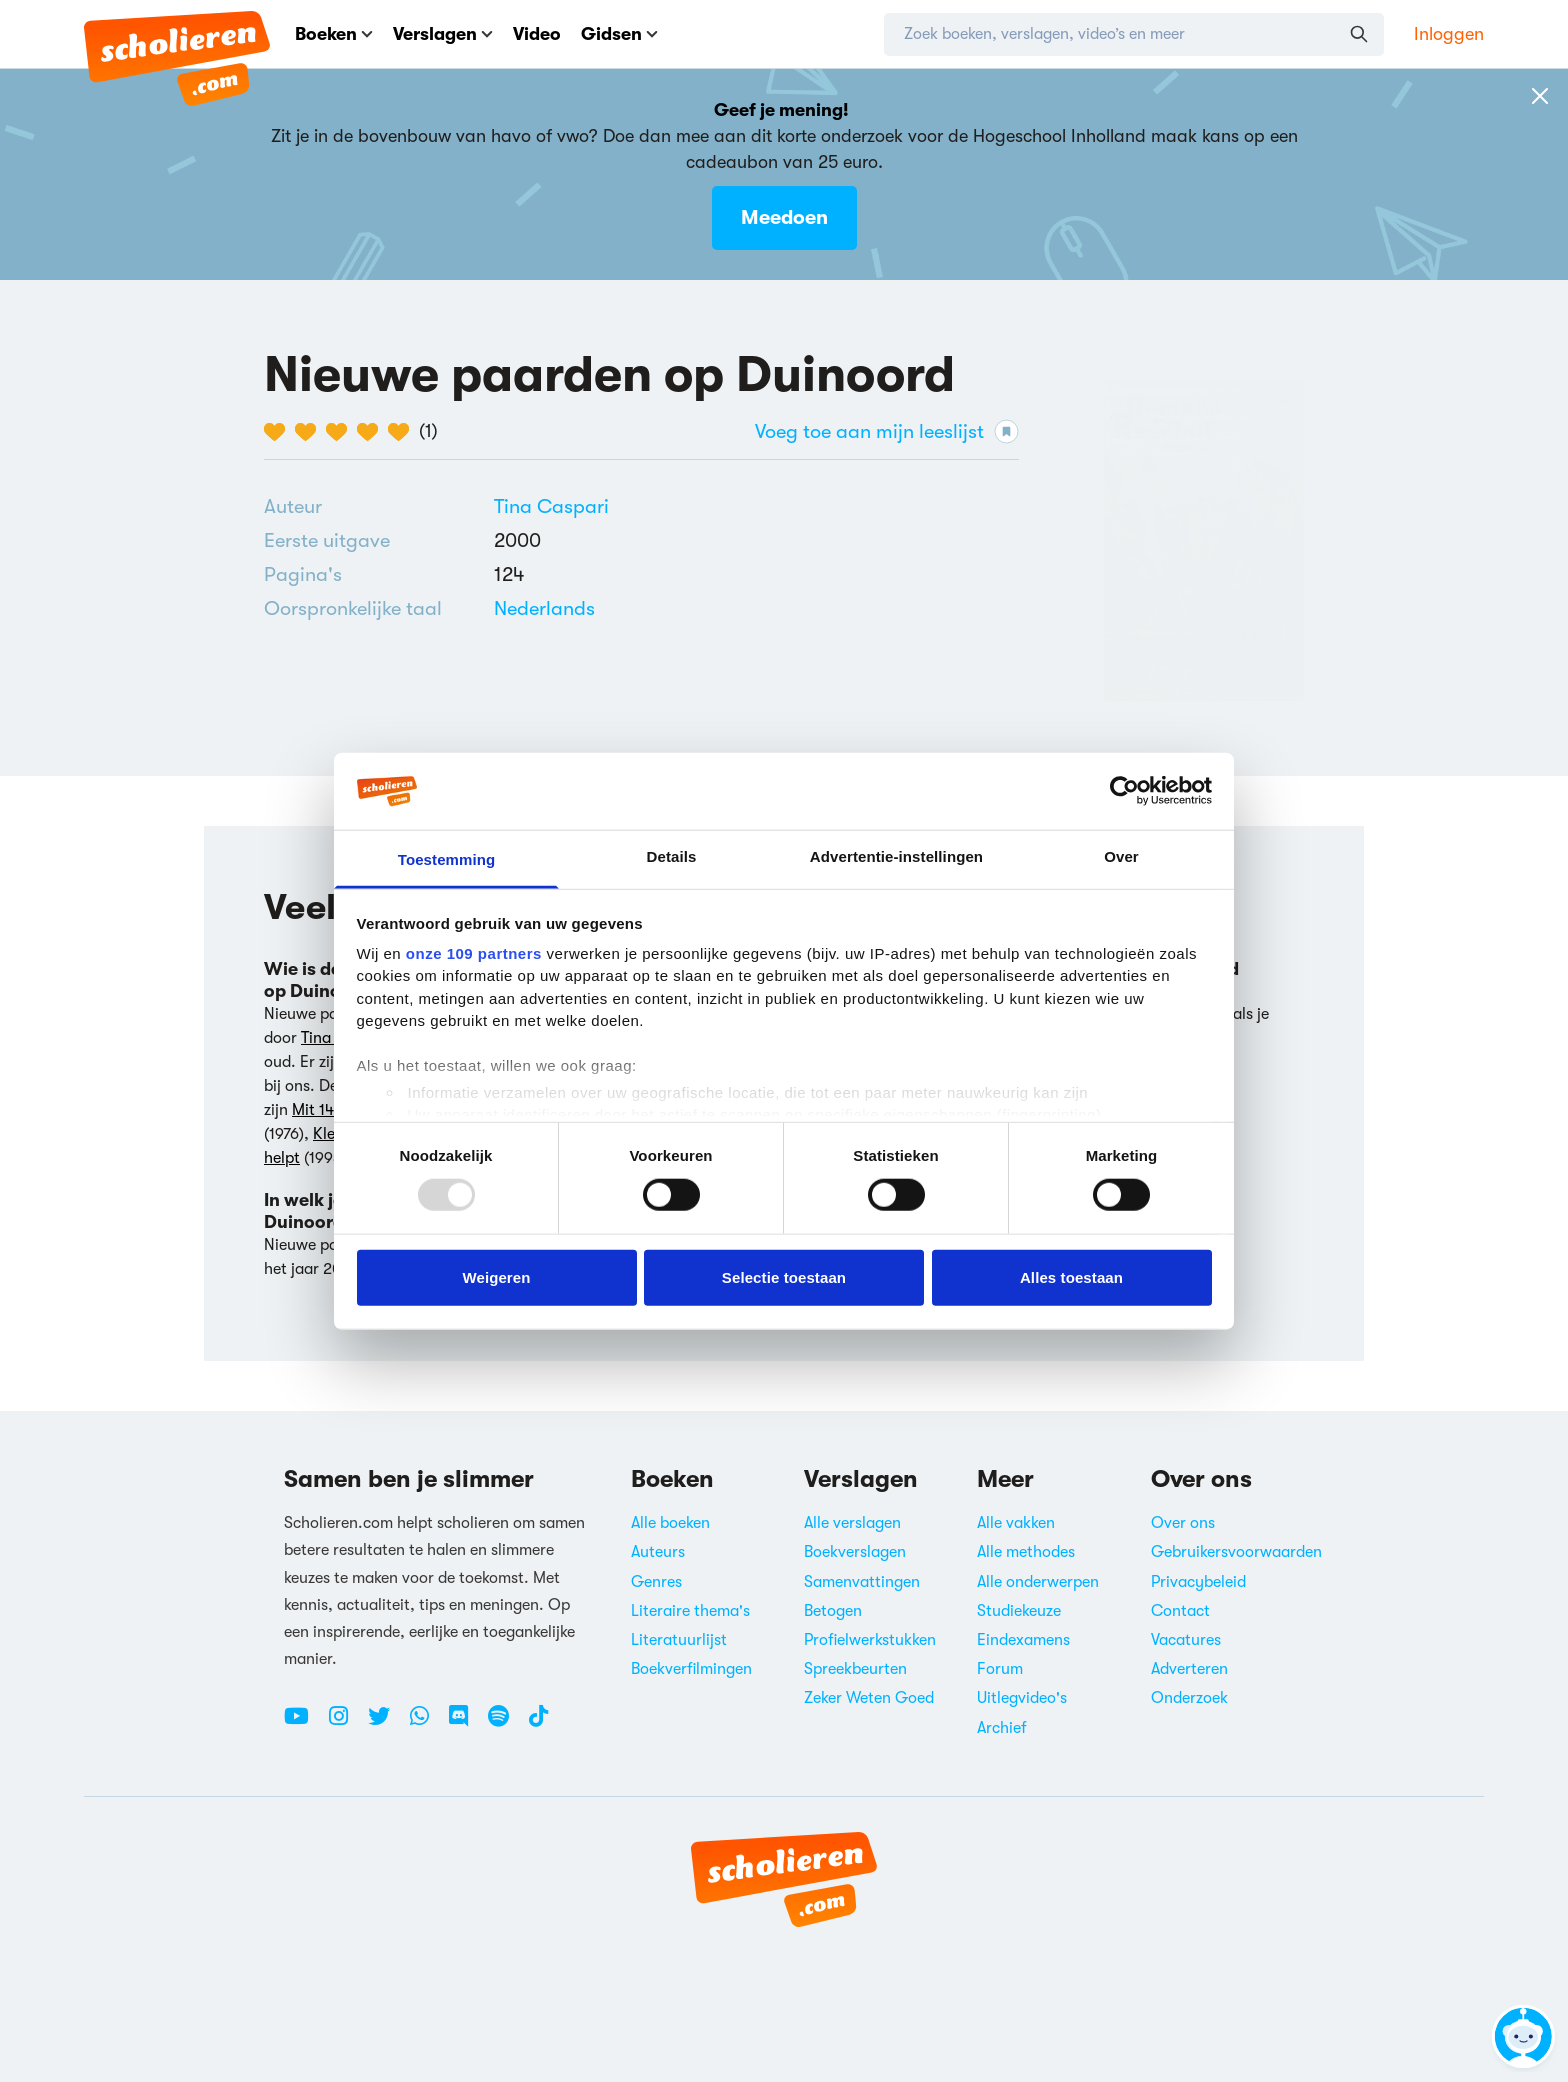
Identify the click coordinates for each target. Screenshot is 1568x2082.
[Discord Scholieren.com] (466, 1724)
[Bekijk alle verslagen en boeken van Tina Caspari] (551, 506)
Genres (656, 1582)
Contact (1180, 1611)
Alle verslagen (852, 1523)
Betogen (833, 1611)
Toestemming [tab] (447, 859)
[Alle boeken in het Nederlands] (544, 608)
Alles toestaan (1071, 1276)
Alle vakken (1016, 1523)
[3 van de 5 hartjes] (341, 432)
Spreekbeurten (855, 1669)
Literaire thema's (690, 1611)
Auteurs (658, 1552)
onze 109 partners (474, 953)
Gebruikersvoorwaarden (1236, 1552)
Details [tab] (672, 856)
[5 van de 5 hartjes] (403, 432)
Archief (1002, 1728)
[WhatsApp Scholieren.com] (427, 1724)
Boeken (334, 34)
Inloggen (1449, 34)
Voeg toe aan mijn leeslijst (887, 431)
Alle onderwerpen (1038, 1582)
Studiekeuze (1019, 1611)
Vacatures (1186, 1640)
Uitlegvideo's (1022, 1698)
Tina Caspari (551, 506)
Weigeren (496, 1276)
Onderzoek (1189, 1698)
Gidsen (619, 34)
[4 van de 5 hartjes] (372, 432)
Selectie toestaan (784, 1276)
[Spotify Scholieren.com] (506, 1724)
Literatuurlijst (679, 1640)
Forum (1000, 1669)
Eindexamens (1023, 1640)
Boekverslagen (855, 1552)
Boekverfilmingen (691, 1669)
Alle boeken (670, 1523)
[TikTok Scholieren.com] (538, 1724)
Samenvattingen (862, 1582)
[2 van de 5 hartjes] (310, 432)
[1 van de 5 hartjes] (279, 432)
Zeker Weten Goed (869, 1698)
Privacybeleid (1198, 1582)
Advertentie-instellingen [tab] (896, 856)
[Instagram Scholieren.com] (346, 1724)
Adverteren (1189, 1669)
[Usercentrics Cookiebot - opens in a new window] (1124, 791)
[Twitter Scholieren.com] (386, 1724)
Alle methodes (1026, 1552)
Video (537, 34)
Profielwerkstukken (870, 1640)
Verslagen (443, 34)
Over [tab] (1121, 856)
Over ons (1183, 1523)
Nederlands (544, 608)
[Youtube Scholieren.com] (304, 1724)
